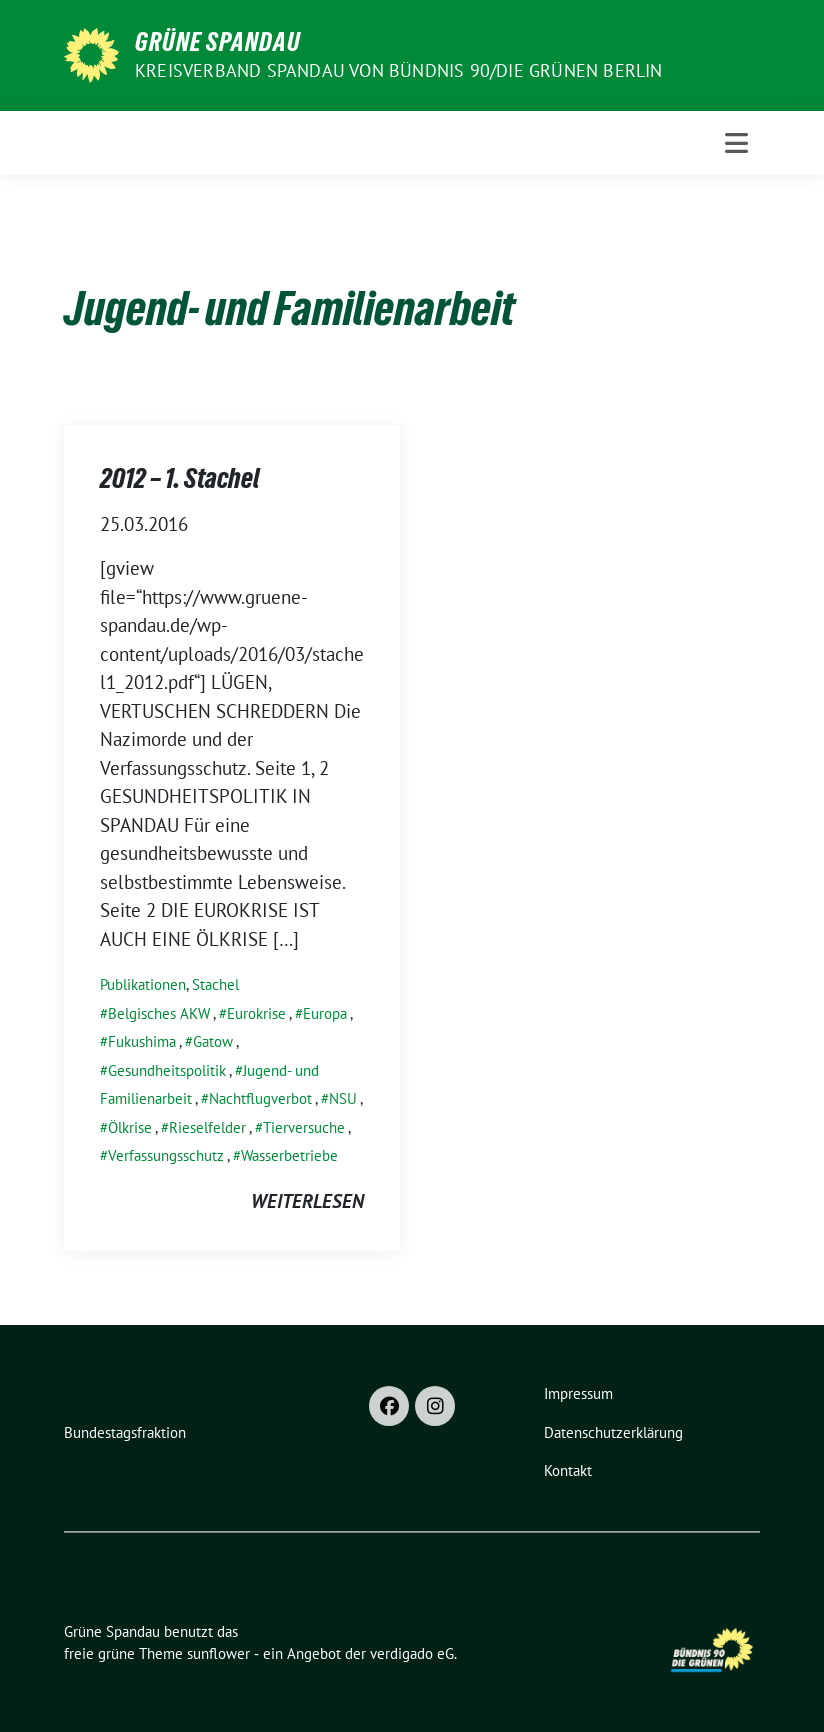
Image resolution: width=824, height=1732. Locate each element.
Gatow (213, 1041)
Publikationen (143, 984)
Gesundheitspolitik (167, 1070)
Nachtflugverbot (260, 1098)
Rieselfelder (207, 1127)
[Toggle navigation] (736, 143)
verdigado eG (412, 1653)
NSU (343, 1098)
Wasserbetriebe (289, 1155)
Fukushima (142, 1041)
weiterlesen (307, 1201)
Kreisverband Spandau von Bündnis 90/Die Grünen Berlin (399, 70)
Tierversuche (304, 1127)
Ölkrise (130, 1127)
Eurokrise (256, 1013)
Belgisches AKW (159, 1013)
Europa (325, 1013)
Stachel (215, 984)
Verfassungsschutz (166, 1155)
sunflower (218, 1653)
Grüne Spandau (218, 42)
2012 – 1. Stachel (180, 478)
